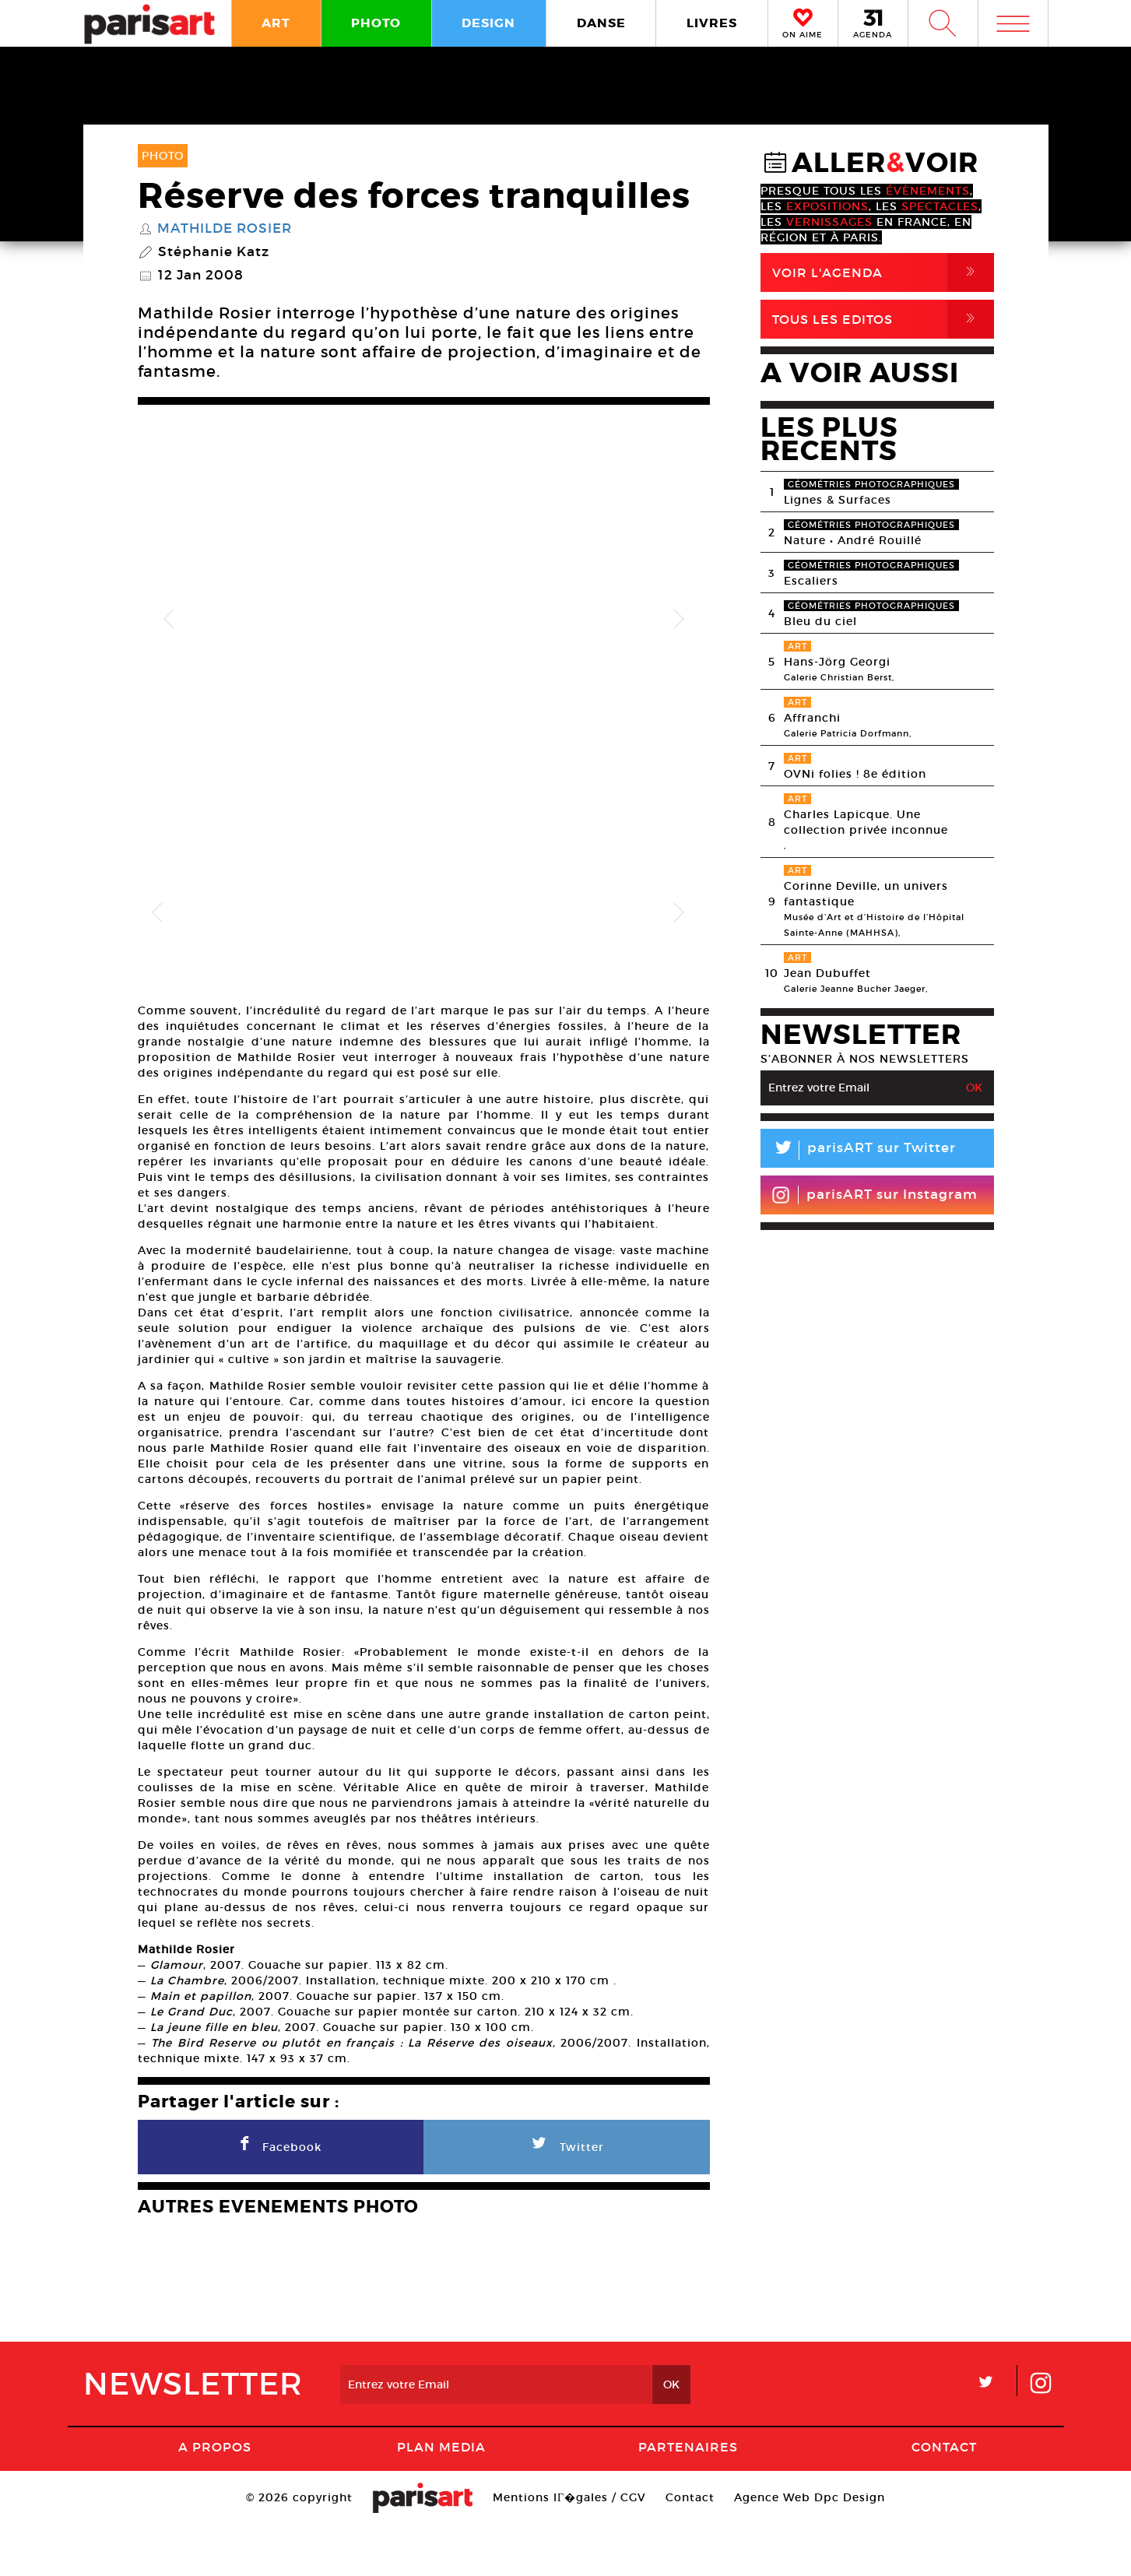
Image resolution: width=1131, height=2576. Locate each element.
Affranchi (812, 718)
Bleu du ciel (820, 621)
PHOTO (376, 23)
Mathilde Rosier (224, 229)
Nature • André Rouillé (853, 540)
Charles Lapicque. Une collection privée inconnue (866, 822)
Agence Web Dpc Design (809, 2548)
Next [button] (678, 619)
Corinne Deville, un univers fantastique (866, 893)
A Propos (214, 2497)
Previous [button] (169, 619)
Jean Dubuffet (827, 973)
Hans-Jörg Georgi (837, 662)
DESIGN (488, 23)
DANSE (601, 23)
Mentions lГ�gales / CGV (569, 2548)
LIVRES (712, 23)
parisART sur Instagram (874, 1195)
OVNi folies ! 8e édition (855, 774)
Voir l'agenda (883, 272)
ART (276, 23)
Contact (944, 2497)
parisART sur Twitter (858, 1150)
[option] (424, 619)
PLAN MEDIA (441, 2497)
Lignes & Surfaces (837, 500)
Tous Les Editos (883, 319)
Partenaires (688, 2497)
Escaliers (811, 581)
